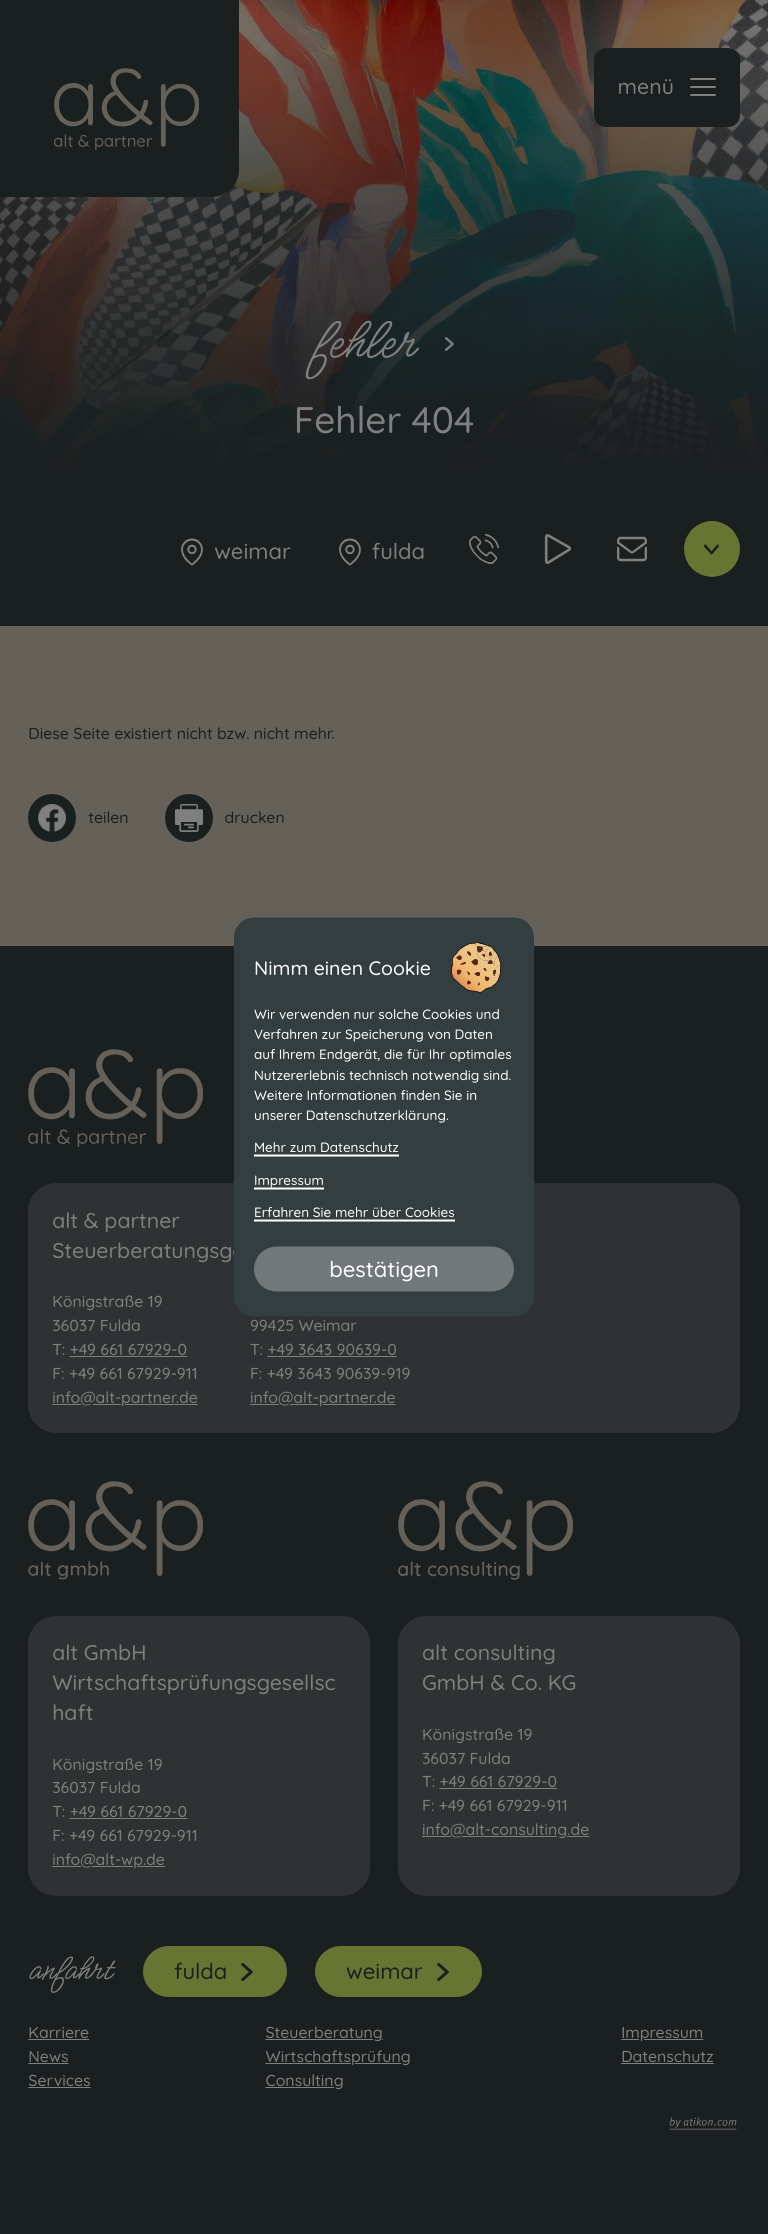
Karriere (58, 2032)
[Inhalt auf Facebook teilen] (78, 818)
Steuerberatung (323, 2032)
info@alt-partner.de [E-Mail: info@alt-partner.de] (125, 1397)
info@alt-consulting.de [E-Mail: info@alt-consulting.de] (505, 1829)
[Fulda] (380, 552)
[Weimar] (233, 552)
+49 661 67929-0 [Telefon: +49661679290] (129, 1349)
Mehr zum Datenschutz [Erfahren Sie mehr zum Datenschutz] (326, 1147)
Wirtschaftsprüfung (337, 2056)
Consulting (304, 2080)
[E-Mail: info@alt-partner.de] (632, 549)
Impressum (662, 2032)
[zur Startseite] (119, 98)
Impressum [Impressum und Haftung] (289, 1179)
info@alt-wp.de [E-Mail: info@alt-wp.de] (108, 1859)
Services (59, 2080)
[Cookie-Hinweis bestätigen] (384, 1268)
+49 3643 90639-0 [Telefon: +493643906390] (331, 1349)
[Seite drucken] (225, 818)
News (48, 2056)
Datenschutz (667, 2056)
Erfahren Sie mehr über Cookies (354, 1211)
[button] (667, 88)
